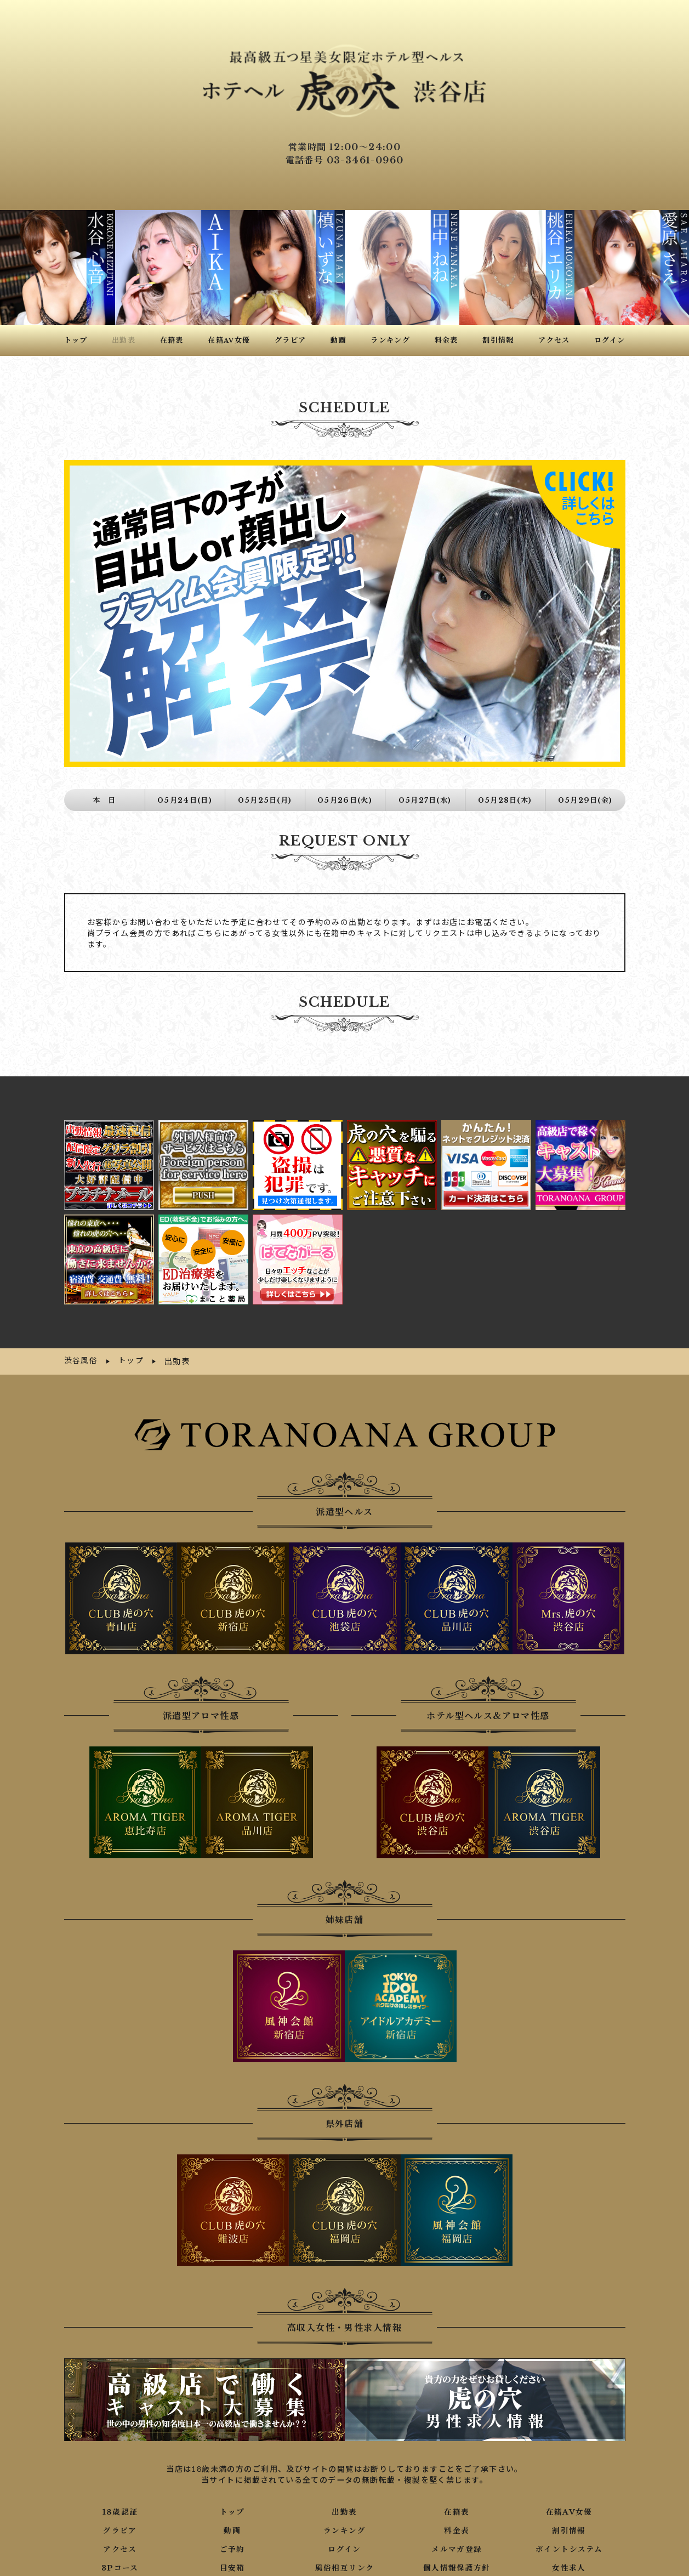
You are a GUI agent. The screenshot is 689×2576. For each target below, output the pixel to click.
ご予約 (232, 2530)
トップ (232, 2492)
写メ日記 (232, 2567)
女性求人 (569, 2548)
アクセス (120, 2530)
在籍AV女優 (568, 2492)
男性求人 (120, 2567)
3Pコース (120, 2548)
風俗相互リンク (344, 2548)
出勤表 (344, 2492)
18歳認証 (120, 2492)
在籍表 (456, 2492)
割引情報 (569, 2511)
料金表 (456, 2511)
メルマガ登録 (456, 2530)
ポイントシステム (569, 2530)
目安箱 (232, 2548)
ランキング (344, 2511)
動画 (232, 2511)
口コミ (456, 2567)
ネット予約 (344, 2567)
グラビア (120, 2511)
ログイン (344, 2530)
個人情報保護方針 (457, 2548)
